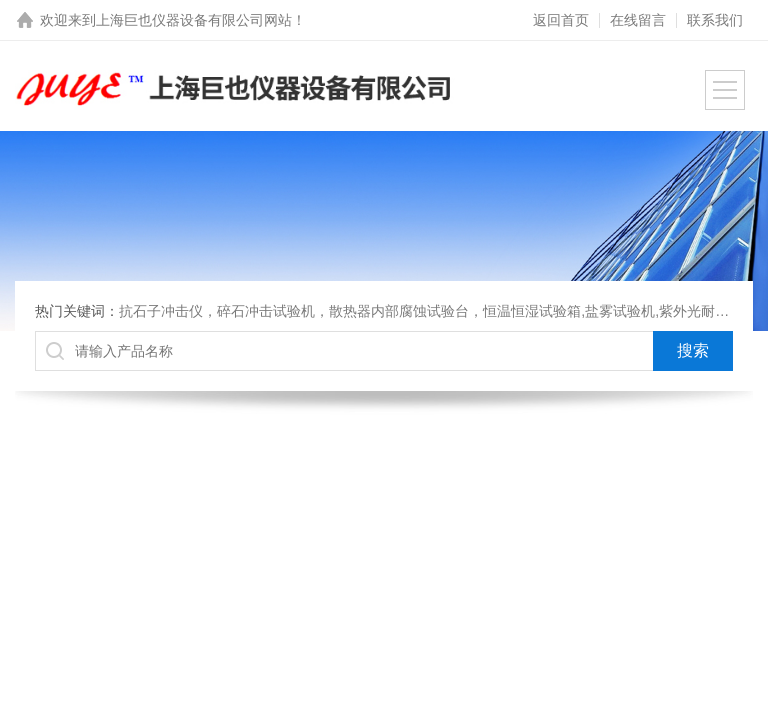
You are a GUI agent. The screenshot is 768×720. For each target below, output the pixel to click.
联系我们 (715, 20)
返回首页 (561, 20)
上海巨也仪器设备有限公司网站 (194, 20)
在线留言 (638, 20)
